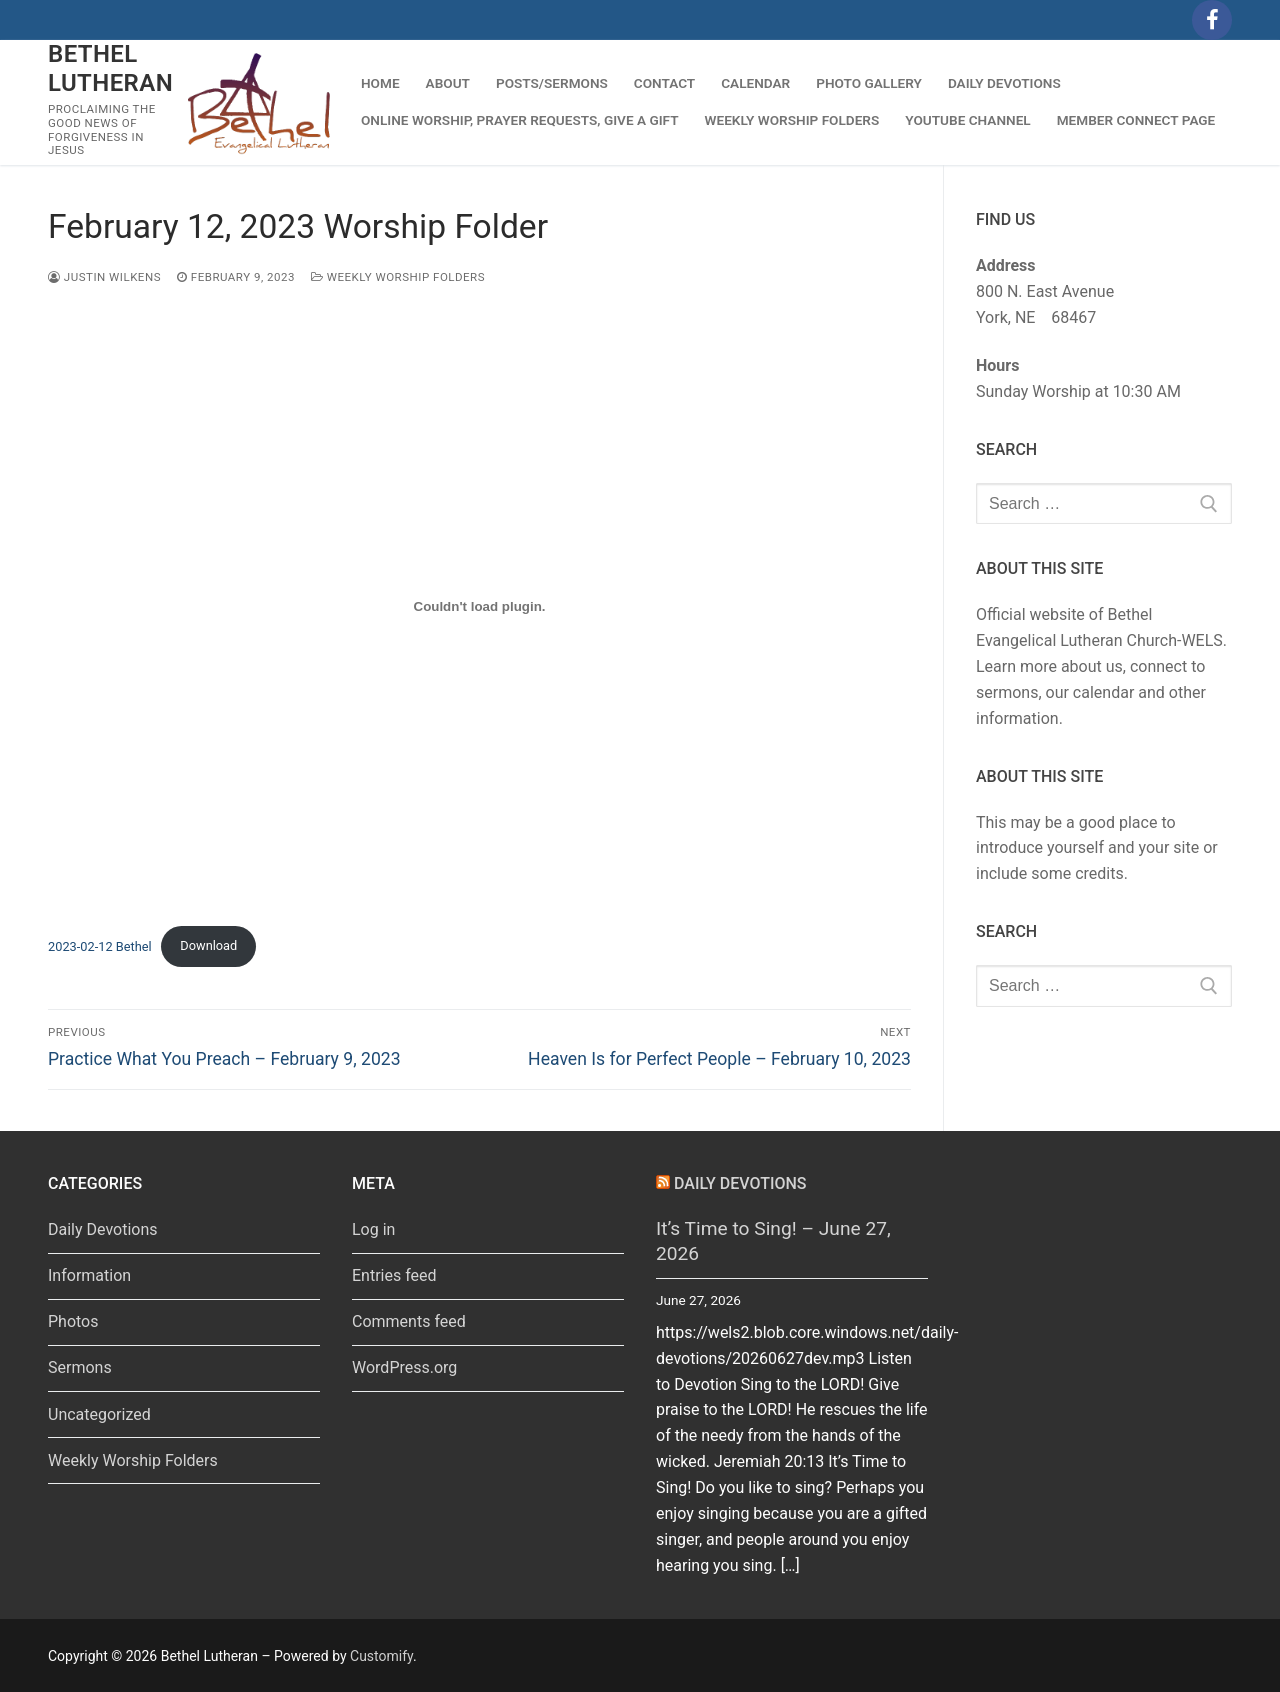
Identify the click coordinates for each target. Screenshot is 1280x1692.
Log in (373, 1229)
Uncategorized (99, 1414)
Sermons (80, 1367)
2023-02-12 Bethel (100, 945)
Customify (381, 1656)
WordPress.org (404, 1367)
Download (208, 945)
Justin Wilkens (104, 277)
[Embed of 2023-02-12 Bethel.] (479, 606)
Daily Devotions (103, 1229)
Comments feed (409, 1321)
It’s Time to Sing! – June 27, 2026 (773, 1241)
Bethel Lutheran (110, 68)
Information (89, 1275)
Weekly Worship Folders (398, 277)
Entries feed (394, 1275)
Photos (73, 1321)
